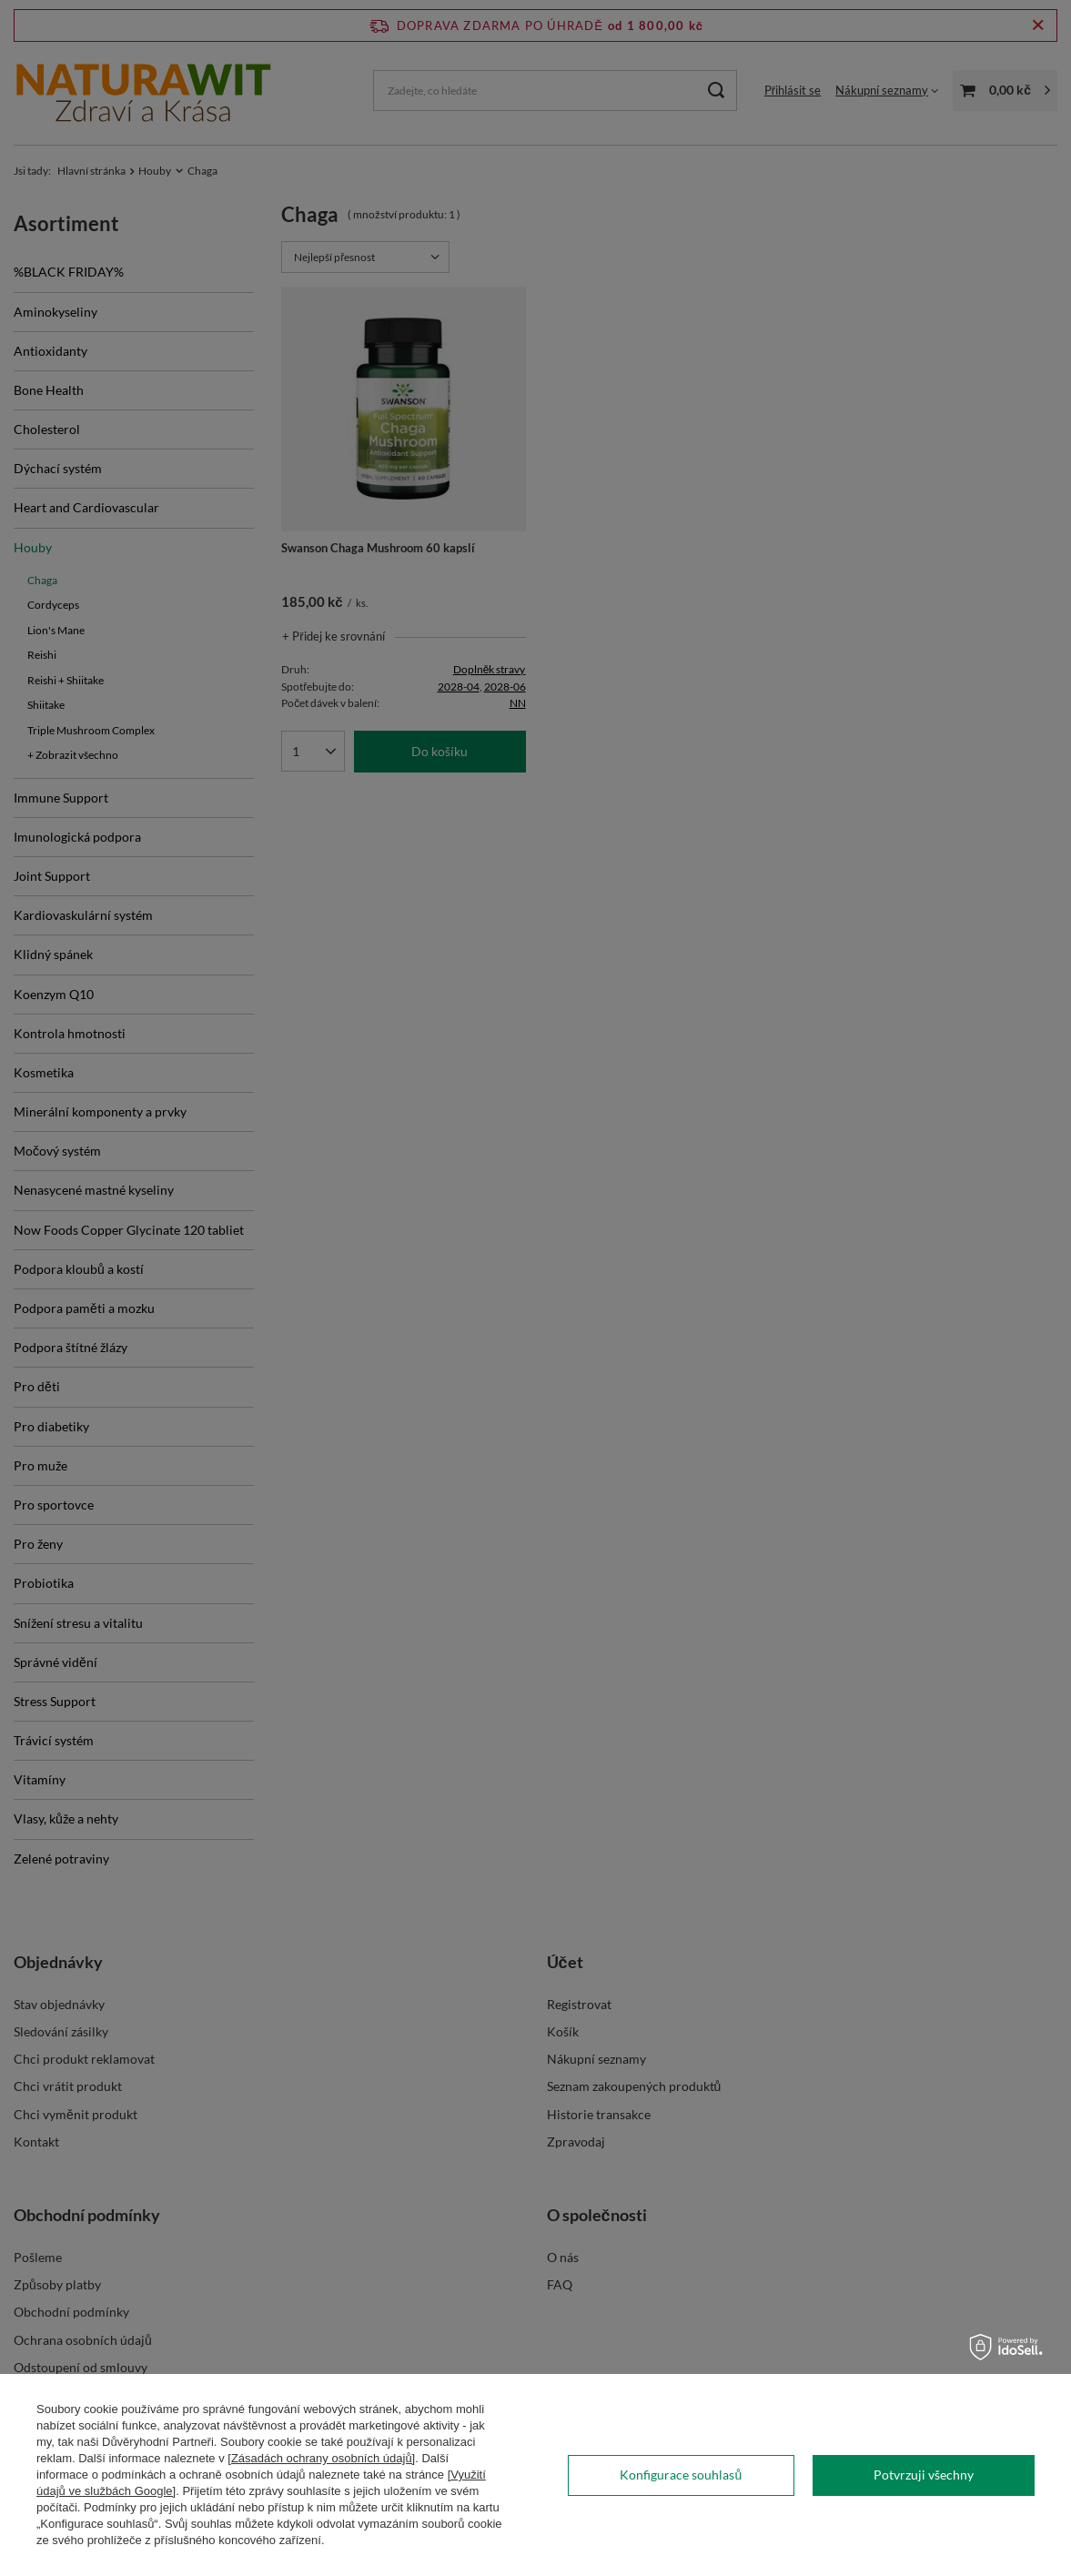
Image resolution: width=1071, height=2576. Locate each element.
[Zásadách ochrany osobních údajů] (321, 2458)
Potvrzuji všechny (924, 2474)
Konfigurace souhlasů (681, 2474)
